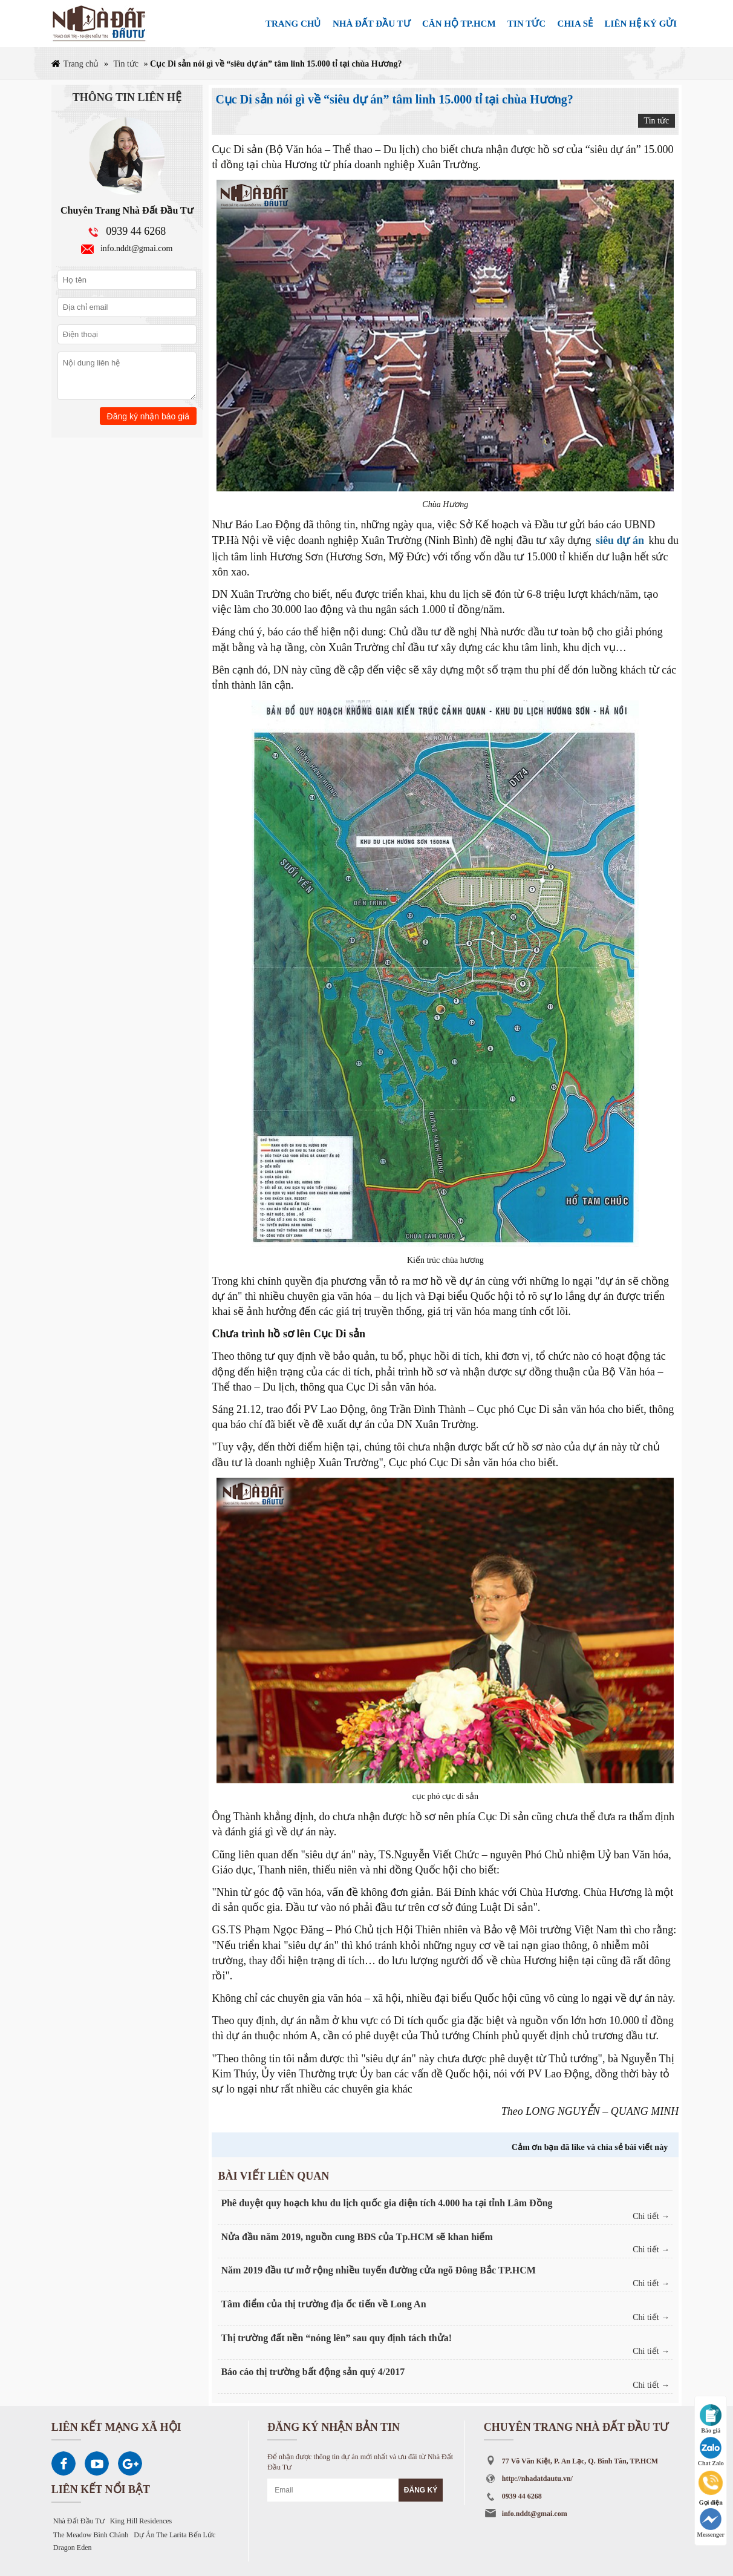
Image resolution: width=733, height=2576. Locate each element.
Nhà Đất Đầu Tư (79, 2521)
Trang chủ (81, 63)
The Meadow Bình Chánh (90, 2535)
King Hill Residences (141, 2521)
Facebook (63, 2463)
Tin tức (126, 63)
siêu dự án (620, 540)
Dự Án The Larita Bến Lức (174, 2535)
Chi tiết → (651, 2216)
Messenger (711, 2523)
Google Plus (130, 2463)
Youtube (97, 2463)
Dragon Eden (72, 2547)
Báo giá (711, 2419)
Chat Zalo (711, 2451)
